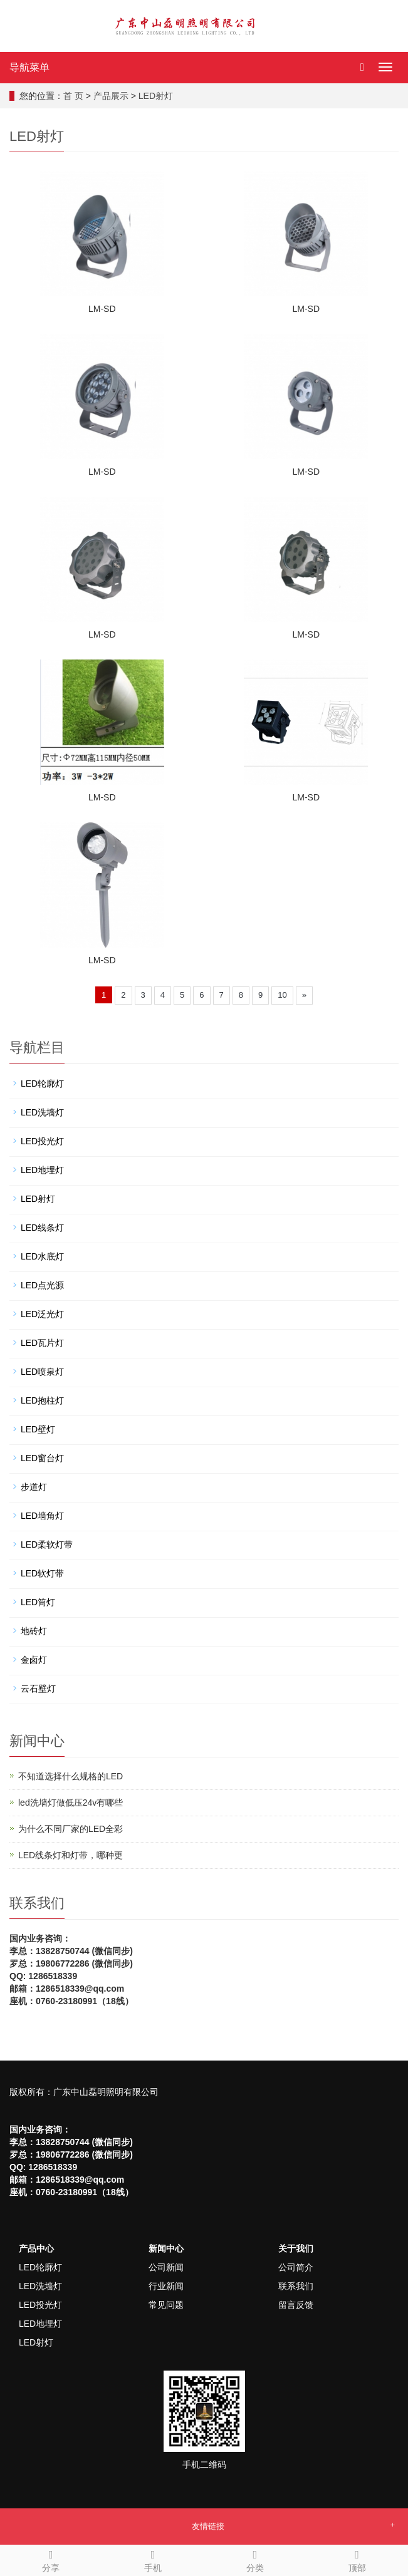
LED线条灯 (42, 1228)
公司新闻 (166, 2267)
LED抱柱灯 (42, 1400)
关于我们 (295, 2248)
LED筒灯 (38, 1602)
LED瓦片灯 (42, 1343)
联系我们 (295, 2286)
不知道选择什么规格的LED (70, 1776)
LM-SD (102, 309)
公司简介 (295, 2267)
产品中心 (36, 2248)
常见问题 (166, 2305)
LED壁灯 (38, 1429)
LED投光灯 (42, 1141)
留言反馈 (295, 2305)
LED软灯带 (42, 1573)
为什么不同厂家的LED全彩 (70, 1829)
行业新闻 (166, 2286)
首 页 (73, 96)
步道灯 (34, 1487)
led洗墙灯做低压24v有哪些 (70, 1803)
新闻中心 (166, 2248)
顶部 (357, 2559)
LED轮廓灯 (42, 1084)
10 (282, 995)
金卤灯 (34, 1660)
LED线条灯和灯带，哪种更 (70, 1855)
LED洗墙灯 (42, 1112)
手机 (153, 2559)
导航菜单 (29, 67)
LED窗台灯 (42, 1458)
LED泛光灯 (42, 1314)
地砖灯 (34, 1631)
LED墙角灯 (42, 1516)
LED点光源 (42, 1285)
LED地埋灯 (42, 1170)
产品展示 (110, 96)
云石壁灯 (38, 1689)
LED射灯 (156, 96)
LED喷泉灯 (42, 1372)
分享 (51, 2559)
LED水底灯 (42, 1256)
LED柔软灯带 (47, 1544)
